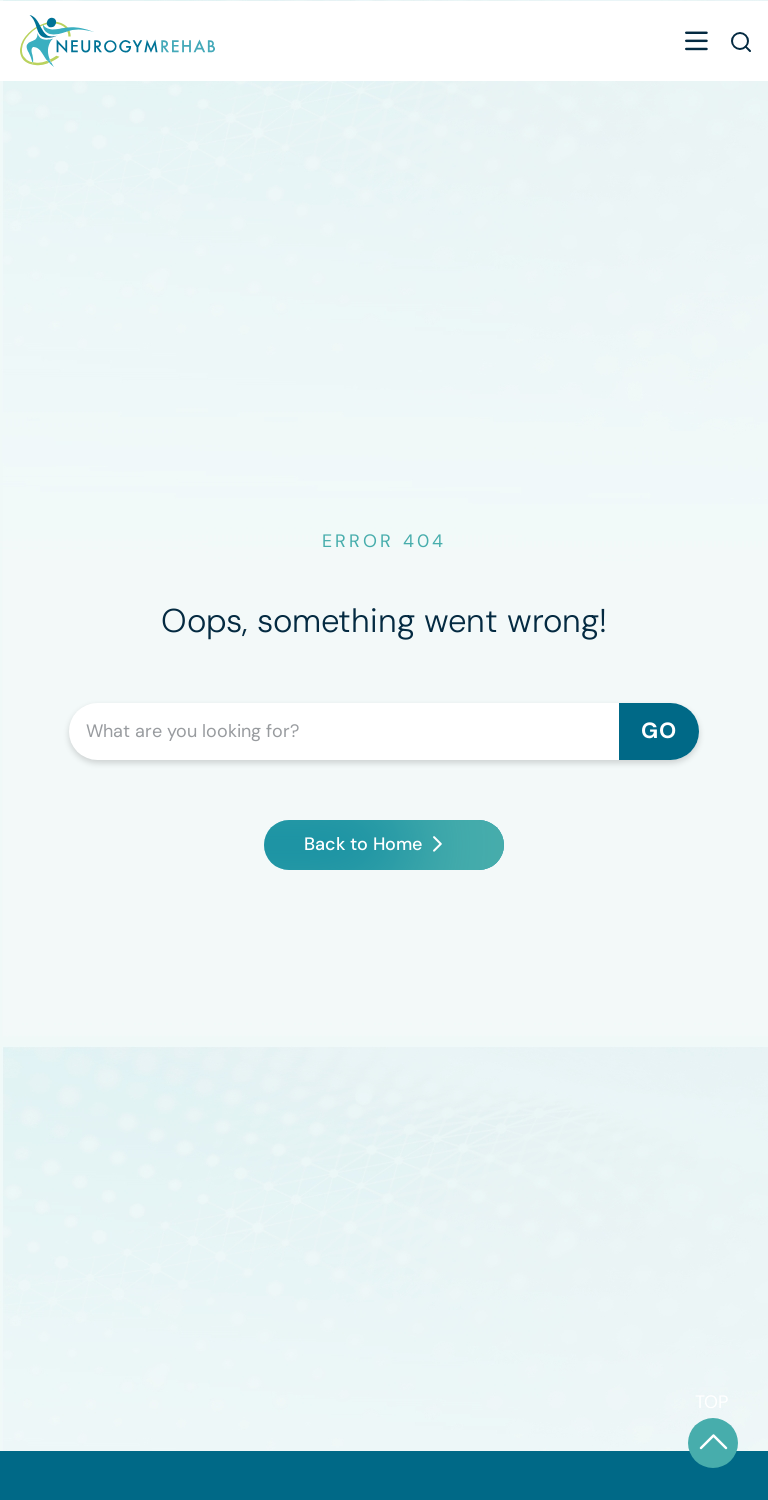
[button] (696, 43)
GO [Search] (659, 730)
